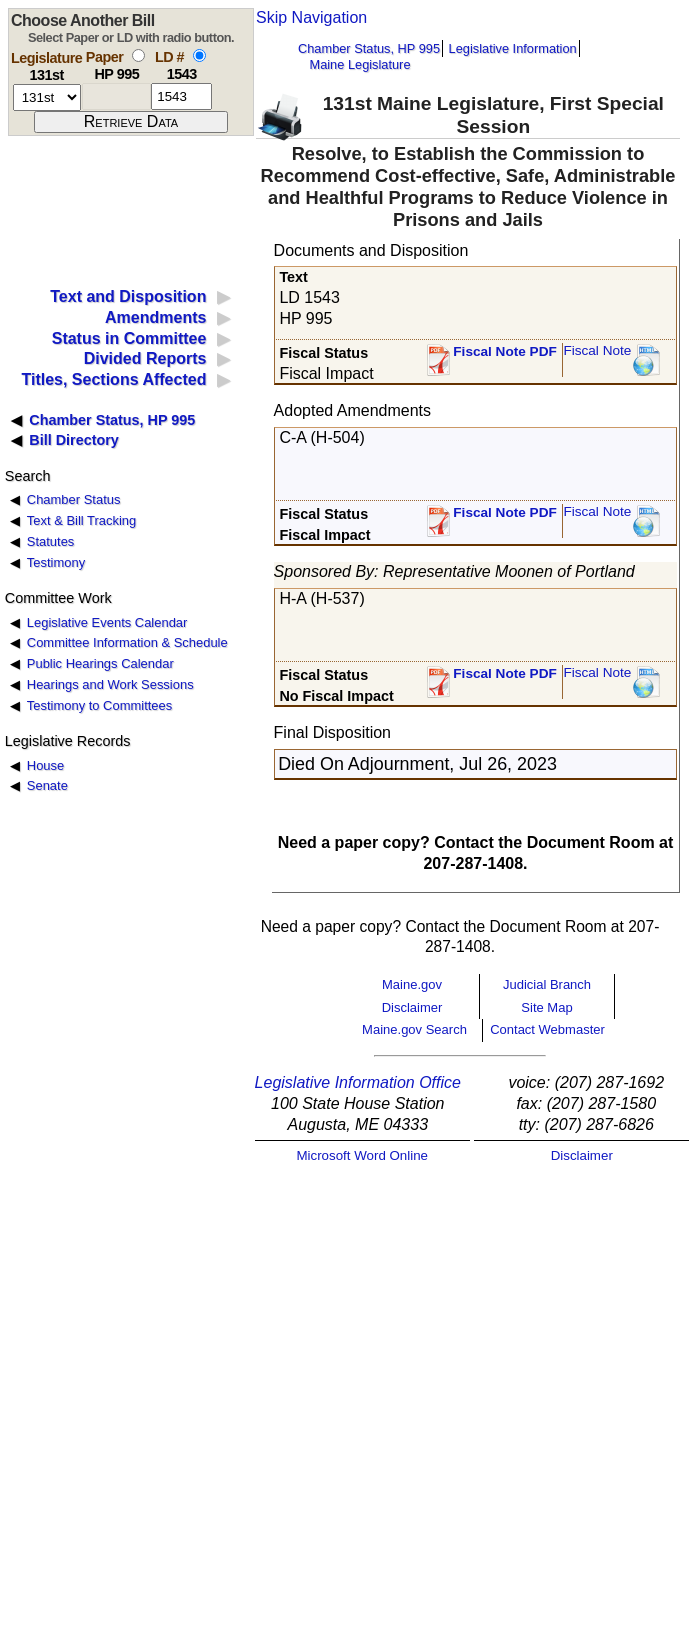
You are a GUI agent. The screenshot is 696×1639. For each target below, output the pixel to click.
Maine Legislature (359, 64)
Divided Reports (145, 358)
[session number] (47, 97)
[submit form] (131, 122)
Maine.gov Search (414, 1029)
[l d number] (181, 96)
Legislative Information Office (358, 1082)
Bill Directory (74, 440)
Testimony (56, 562)
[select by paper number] (138, 55)
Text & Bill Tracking (81, 520)
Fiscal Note (597, 350)
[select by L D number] (199, 55)
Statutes (51, 541)
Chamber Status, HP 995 (369, 48)
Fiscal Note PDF (505, 351)
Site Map (546, 1007)
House (45, 765)
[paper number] (116, 96)
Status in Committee (129, 338)
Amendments (155, 317)
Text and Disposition (128, 296)
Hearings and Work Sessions (110, 684)
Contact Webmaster (547, 1029)
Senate (47, 785)
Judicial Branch (547, 984)
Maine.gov (412, 984)
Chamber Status (74, 499)
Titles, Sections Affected (113, 379)
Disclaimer (412, 1007)
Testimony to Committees (99, 705)
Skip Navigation (311, 17)
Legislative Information (513, 48)
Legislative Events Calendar (107, 622)
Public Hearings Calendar (100, 663)
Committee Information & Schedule (127, 642)
